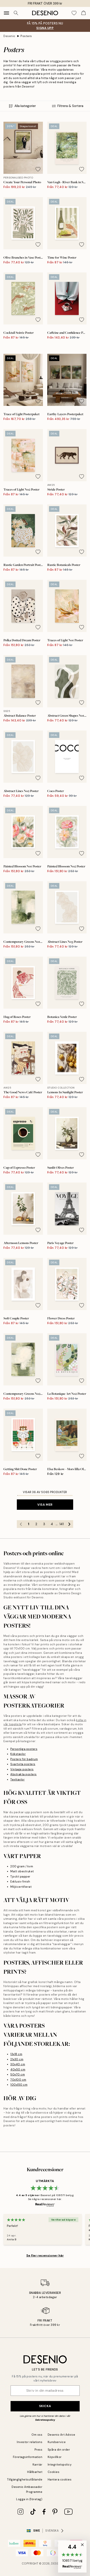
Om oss (37, 2435)
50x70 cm (17, 2074)
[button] (72, 2556)
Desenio (9, 36)
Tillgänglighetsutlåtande (24, 2479)
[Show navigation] (6, 13)
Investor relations (29, 2442)
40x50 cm (17, 2069)
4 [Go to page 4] (52, 1524)
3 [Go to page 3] (44, 1524)
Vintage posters (22, 1769)
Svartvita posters (22, 1764)
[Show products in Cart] (83, 13)
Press (39, 2449)
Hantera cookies (60, 2479)
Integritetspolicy (60, 2464)
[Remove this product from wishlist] (38, 169)
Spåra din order (59, 2449)
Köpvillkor (55, 2457)
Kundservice (57, 2442)
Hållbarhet (34, 2472)
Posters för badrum (24, 1759)
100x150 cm (18, 2085)
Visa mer (44, 1505)
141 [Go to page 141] (61, 1524)
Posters (26, 36)
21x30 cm (16, 2059)
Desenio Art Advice (61, 2435)
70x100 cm (18, 2080)
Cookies (54, 2472)
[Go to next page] (69, 1524)
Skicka (45, 2406)
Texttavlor (17, 1779)
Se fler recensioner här (45, 2255)
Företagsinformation (28, 2457)
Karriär (38, 2464)
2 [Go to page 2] (36, 1524)
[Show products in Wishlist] (74, 13)
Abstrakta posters (23, 1774)
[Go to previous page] (21, 1524)
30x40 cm (17, 2064)
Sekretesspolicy (45, 2420)
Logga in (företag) (29, 2499)
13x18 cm (16, 2054)
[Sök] (16, 13)
